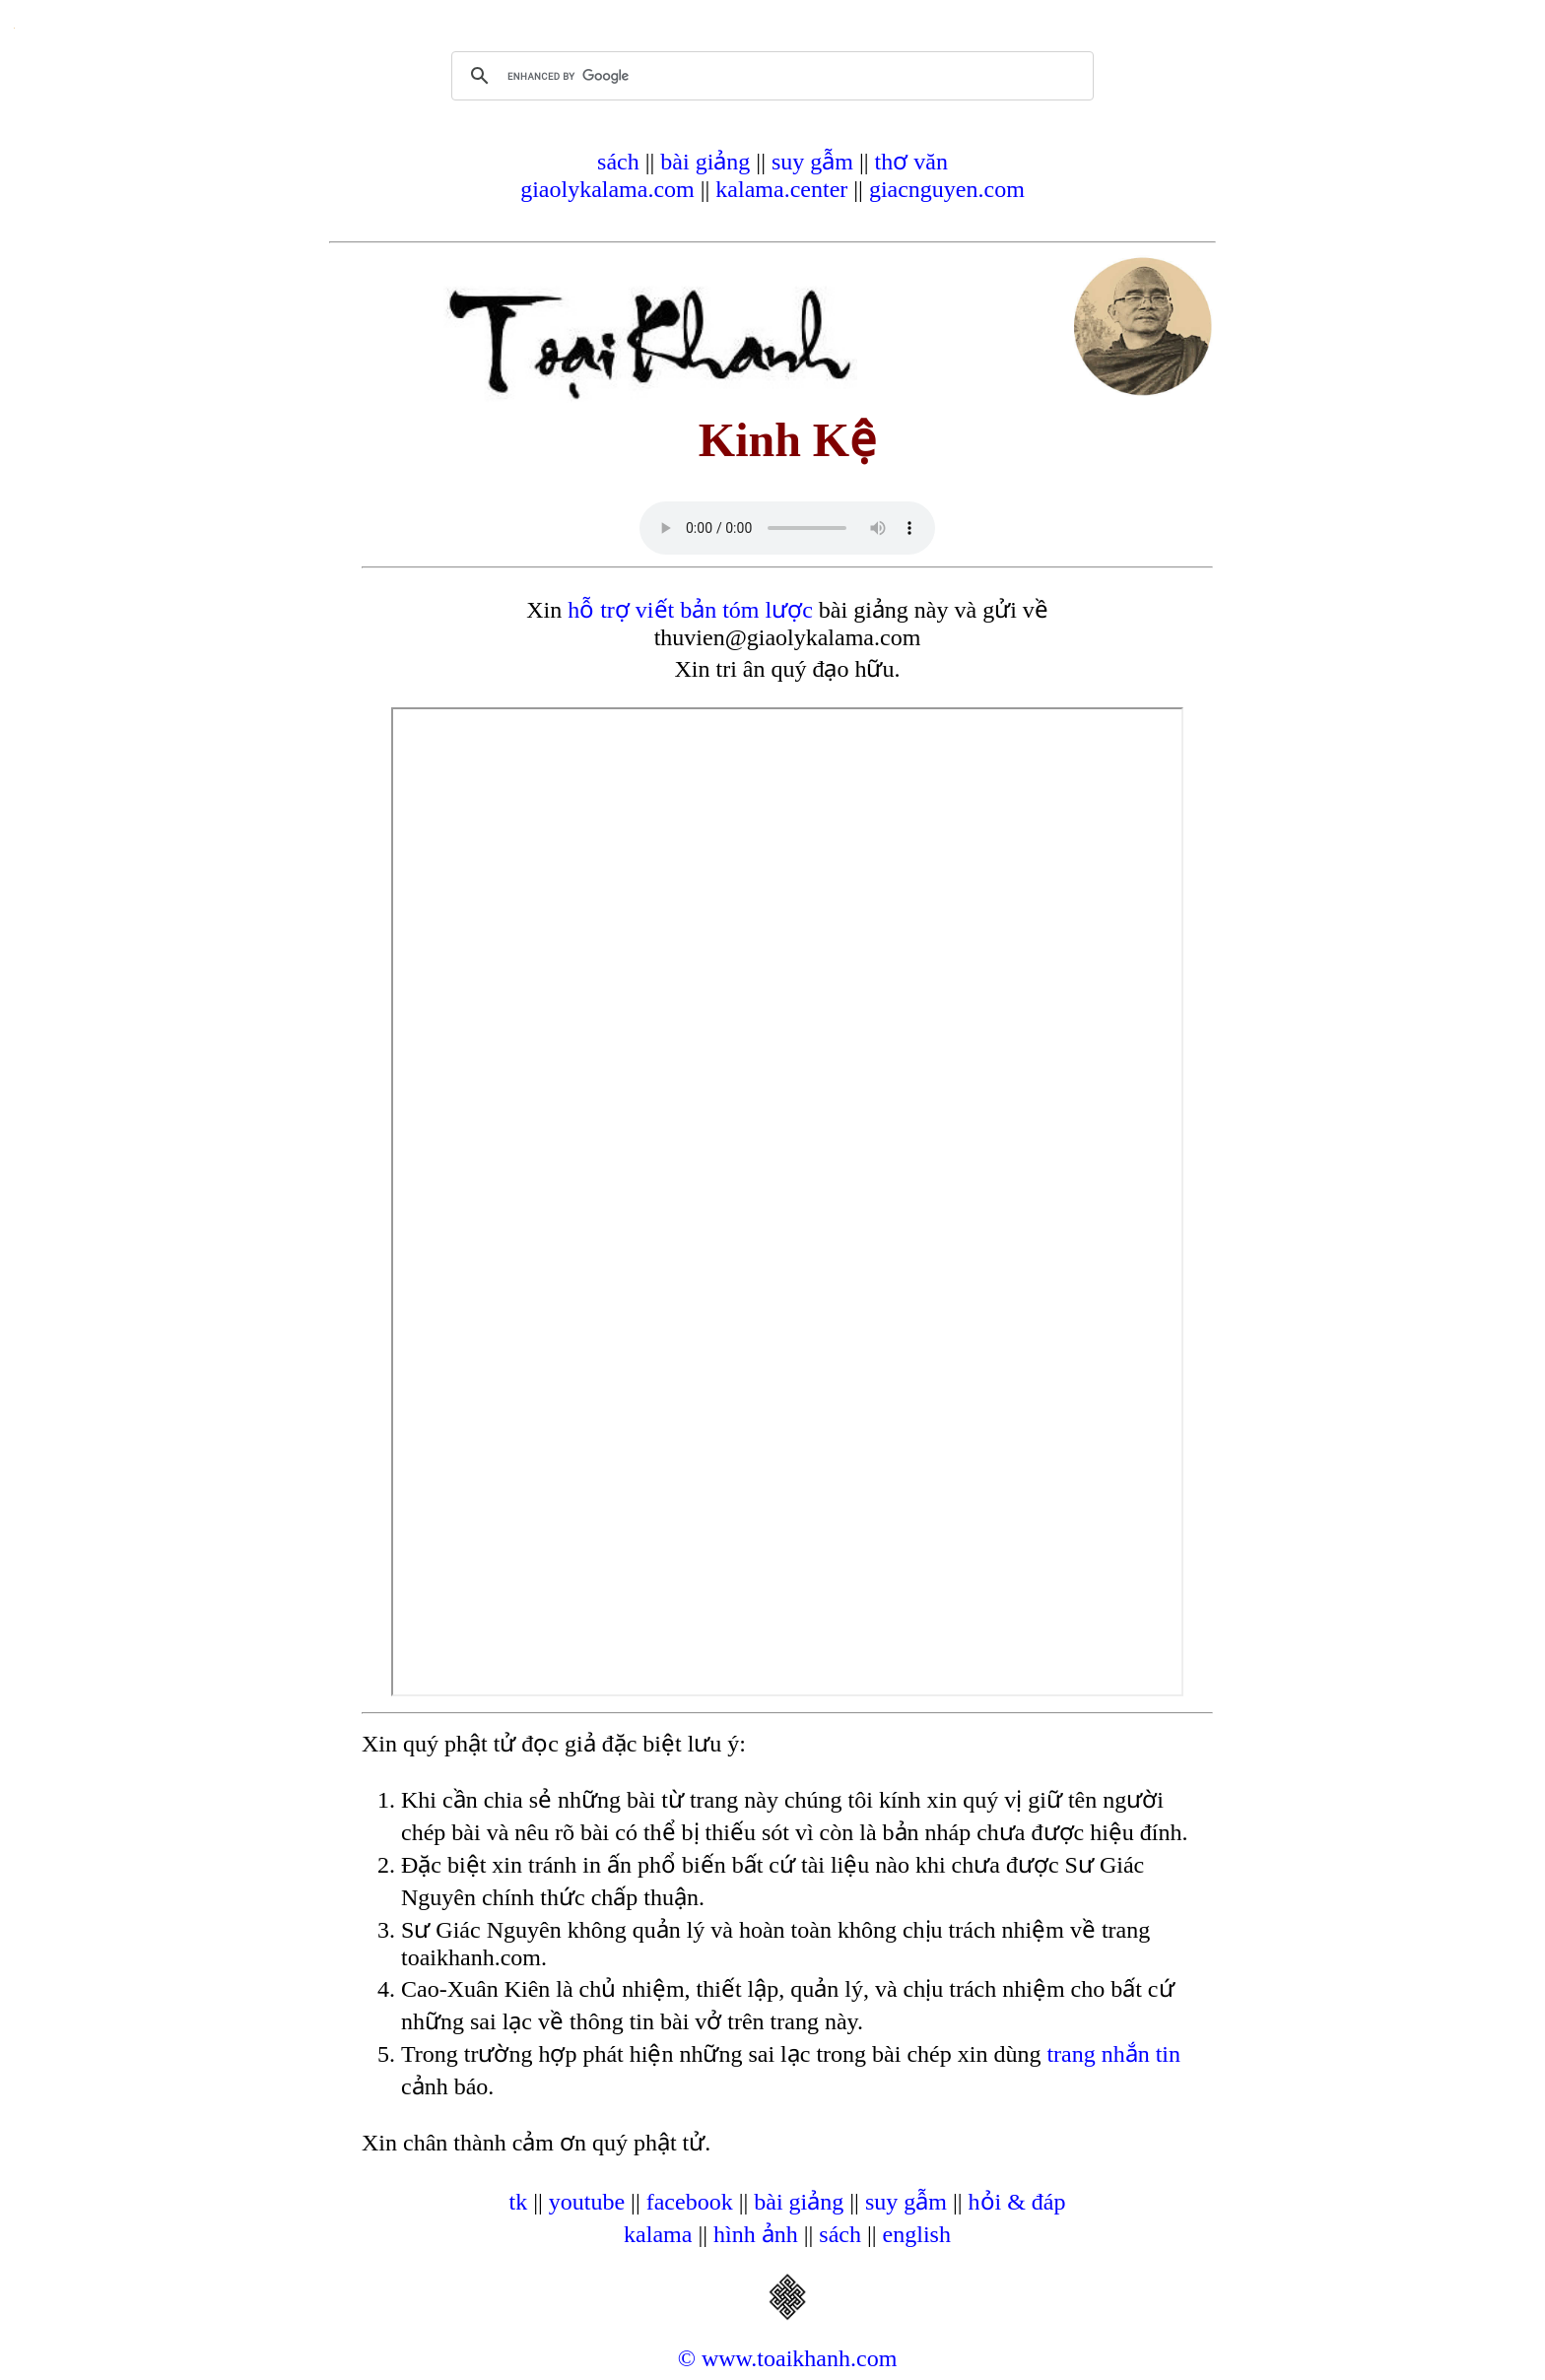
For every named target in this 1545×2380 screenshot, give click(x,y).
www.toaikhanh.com (799, 2358)
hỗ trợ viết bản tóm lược (690, 610)
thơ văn (911, 161)
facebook (689, 2202)
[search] (769, 76)
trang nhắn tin (1113, 2054)
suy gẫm (812, 161)
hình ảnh (755, 2234)
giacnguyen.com (947, 189)
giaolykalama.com (607, 189)
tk (517, 2202)
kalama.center (781, 189)
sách (618, 161)
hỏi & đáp (1017, 2202)
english (917, 2234)
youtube (587, 2202)
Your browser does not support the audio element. (787, 528)
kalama (658, 2234)
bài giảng (705, 161)
